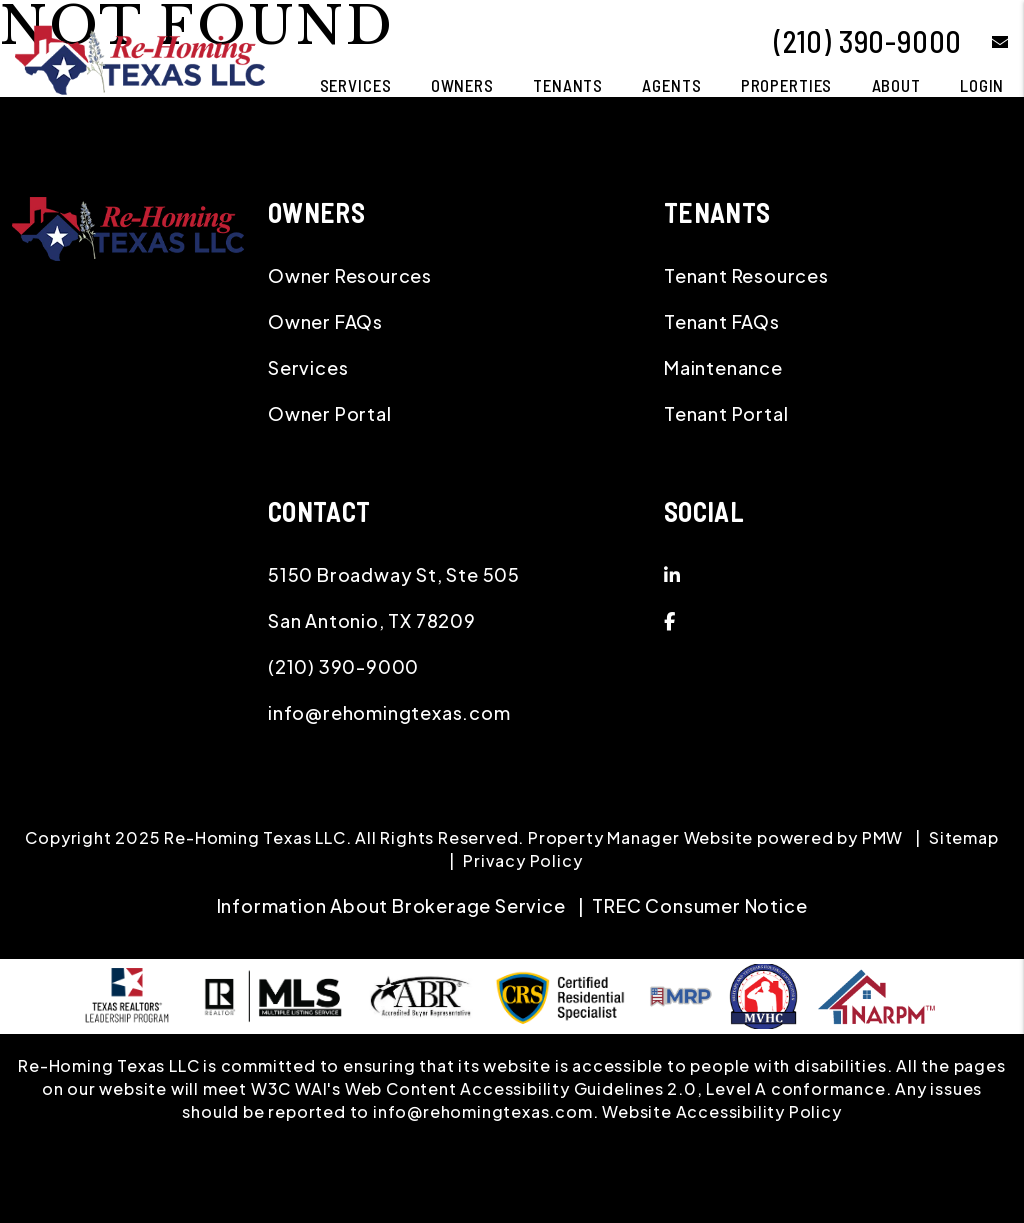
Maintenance (723, 367)
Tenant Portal (726, 413)
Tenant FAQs (722, 321)
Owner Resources (350, 275)
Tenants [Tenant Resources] (568, 85)
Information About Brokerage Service (391, 905)
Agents (671, 85)
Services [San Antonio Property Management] (356, 85)
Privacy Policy (522, 860)
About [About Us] (896, 85)
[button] (985, 41)
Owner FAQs (325, 321)
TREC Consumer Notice (699, 905)
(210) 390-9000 (868, 41)
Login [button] (982, 85)
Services (308, 367)
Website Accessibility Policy (721, 1111)
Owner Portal (330, 413)
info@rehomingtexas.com (389, 712)
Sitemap (964, 837)
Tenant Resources (746, 275)
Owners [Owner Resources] (462, 85)
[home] (140, 57)
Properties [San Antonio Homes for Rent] (787, 85)
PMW (882, 837)
